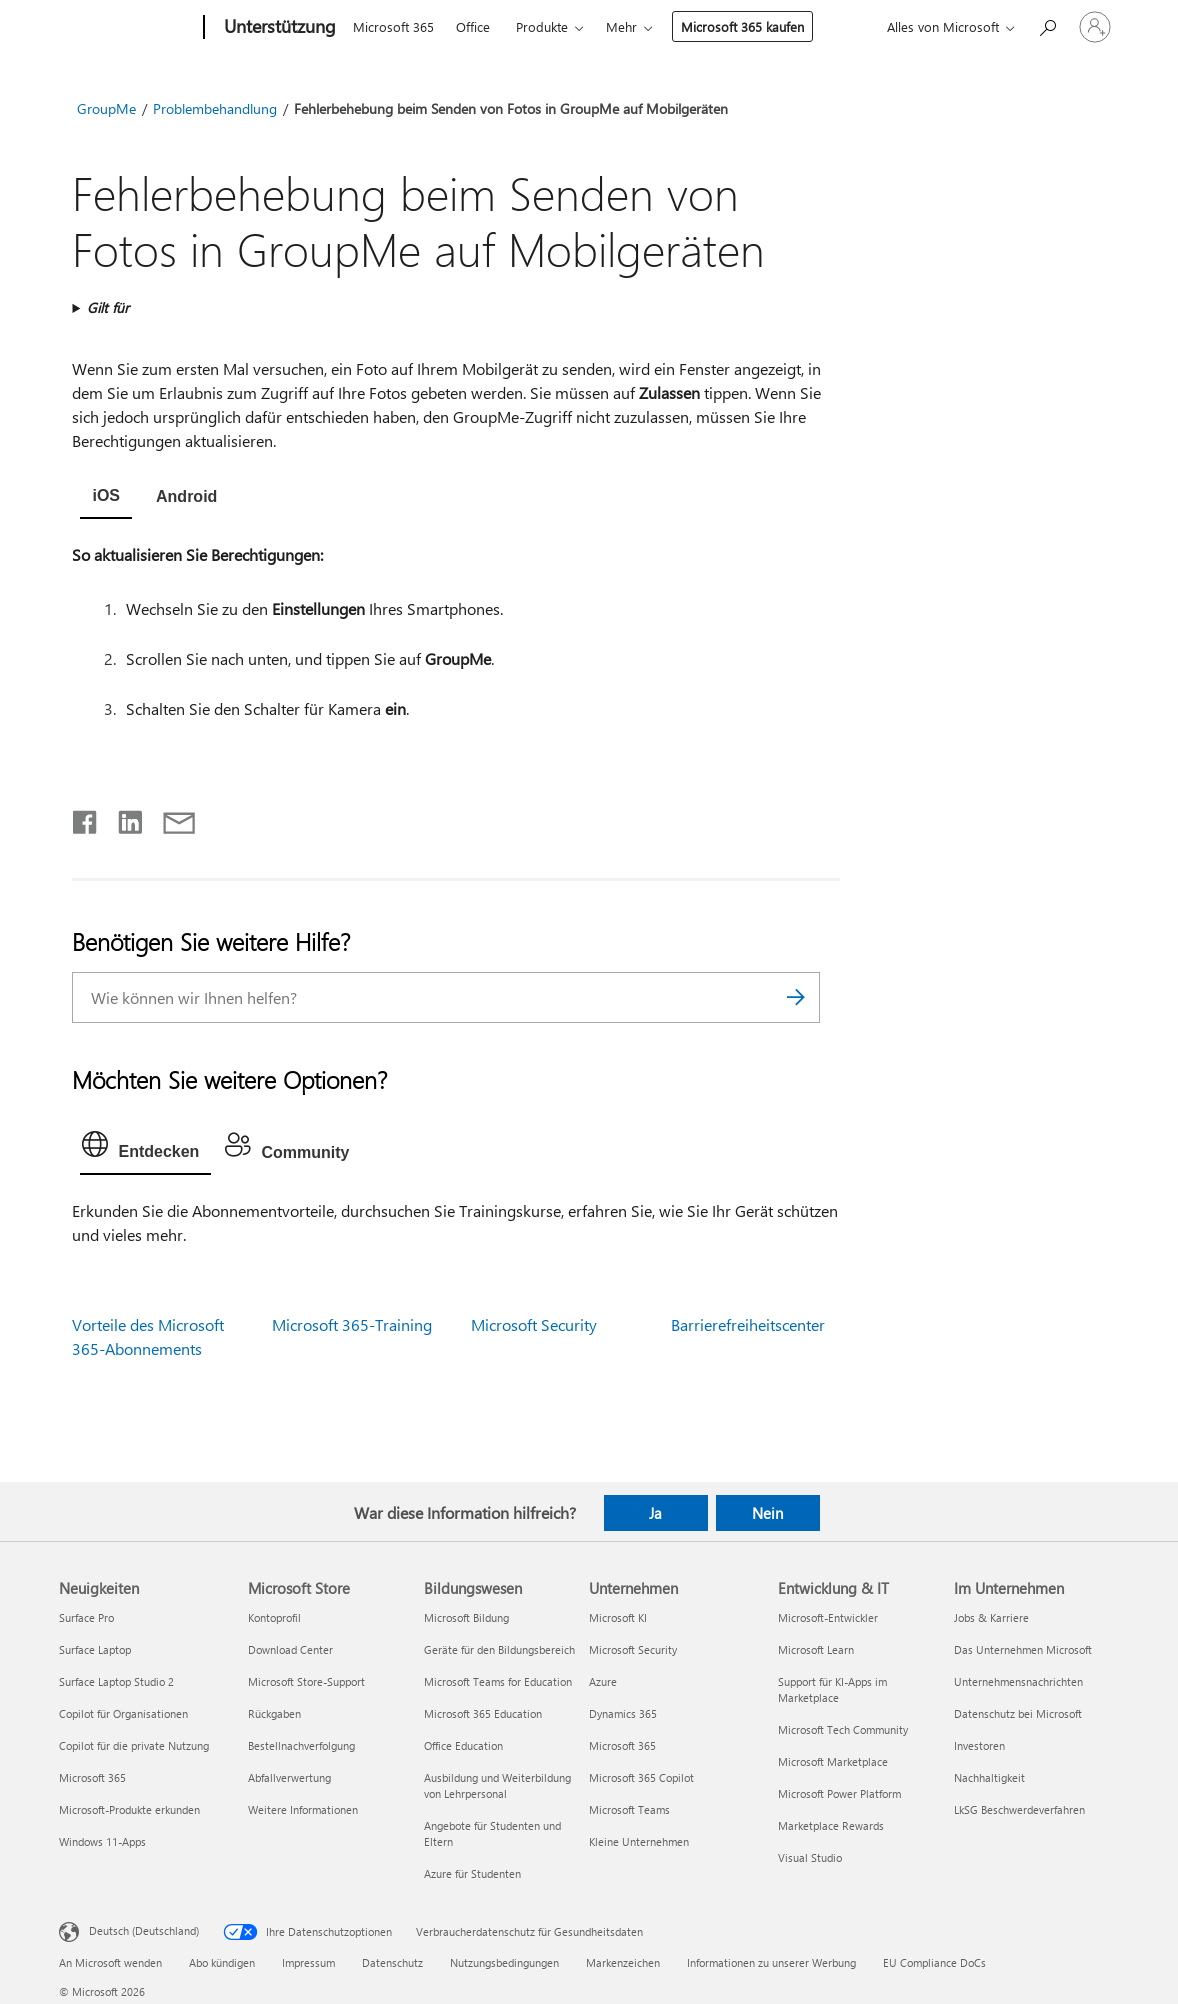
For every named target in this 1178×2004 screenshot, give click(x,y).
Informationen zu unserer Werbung (771, 1962)
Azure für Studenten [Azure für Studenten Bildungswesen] (472, 1873)
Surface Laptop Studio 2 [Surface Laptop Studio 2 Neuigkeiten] (116, 1681)
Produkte (542, 26)
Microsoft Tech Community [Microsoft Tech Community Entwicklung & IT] (843, 1729)
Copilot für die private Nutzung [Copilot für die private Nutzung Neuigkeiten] (134, 1745)
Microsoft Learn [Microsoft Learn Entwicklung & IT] (816, 1649)
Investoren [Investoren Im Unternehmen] (979, 1745)
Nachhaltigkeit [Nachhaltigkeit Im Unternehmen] (989, 1777)
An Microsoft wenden (110, 1962)
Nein (767, 1513)
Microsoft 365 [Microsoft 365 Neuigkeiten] (92, 1777)
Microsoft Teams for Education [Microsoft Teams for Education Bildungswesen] (498, 1681)
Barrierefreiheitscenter (748, 1324)
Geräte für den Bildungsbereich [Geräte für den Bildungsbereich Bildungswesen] (499, 1649)
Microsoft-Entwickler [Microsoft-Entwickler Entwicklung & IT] (828, 1617)
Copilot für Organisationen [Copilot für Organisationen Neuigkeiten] (123, 1713)
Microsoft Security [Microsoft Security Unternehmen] (633, 1649)
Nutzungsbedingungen (504, 1962)
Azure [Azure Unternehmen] (603, 1681)
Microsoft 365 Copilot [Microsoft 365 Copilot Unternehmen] (641, 1777)
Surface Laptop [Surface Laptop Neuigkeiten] (95, 1649)
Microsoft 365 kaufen (742, 26)
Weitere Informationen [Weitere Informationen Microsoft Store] (303, 1809)
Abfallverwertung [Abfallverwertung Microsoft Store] (289, 1777)
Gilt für (108, 307)
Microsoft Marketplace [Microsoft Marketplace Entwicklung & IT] (833, 1761)
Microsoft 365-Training (352, 1324)
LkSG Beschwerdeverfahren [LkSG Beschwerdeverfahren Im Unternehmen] (1019, 1809)
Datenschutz (392, 1962)
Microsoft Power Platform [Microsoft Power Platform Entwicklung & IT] (839, 1793)
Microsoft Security (534, 1324)
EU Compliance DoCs (934, 1962)
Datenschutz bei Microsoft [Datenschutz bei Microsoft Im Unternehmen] (1018, 1713)
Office (473, 26)
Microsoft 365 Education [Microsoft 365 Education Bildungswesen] (483, 1713)
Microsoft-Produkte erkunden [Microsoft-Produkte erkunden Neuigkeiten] (129, 1809)
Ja (655, 1513)
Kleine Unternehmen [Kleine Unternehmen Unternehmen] (639, 1841)
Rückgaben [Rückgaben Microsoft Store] (274, 1713)
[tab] (106, 498)
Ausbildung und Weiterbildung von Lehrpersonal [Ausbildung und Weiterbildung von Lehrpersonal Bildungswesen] (497, 1785)
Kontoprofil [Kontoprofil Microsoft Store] (274, 1617)
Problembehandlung (215, 108)
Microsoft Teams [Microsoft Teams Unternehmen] (629, 1809)
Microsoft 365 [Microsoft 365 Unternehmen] (622, 1745)
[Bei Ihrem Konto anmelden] (1095, 27)
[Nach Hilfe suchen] (1047, 25)
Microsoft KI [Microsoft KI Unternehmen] (618, 1617)
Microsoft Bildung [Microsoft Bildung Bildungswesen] (466, 1617)
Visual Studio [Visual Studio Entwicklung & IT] (810, 1857)
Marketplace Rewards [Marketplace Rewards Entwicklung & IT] (831, 1825)
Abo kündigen (222, 1962)
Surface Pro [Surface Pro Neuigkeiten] (86, 1617)
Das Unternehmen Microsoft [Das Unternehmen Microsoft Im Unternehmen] (1023, 1649)
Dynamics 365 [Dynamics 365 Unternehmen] (623, 1713)
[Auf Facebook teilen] (86, 818)
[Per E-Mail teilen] (170, 818)
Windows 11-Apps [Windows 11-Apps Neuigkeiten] (102, 1841)
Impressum (308, 1962)
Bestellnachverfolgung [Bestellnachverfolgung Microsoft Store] (301, 1745)
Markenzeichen (623, 1962)
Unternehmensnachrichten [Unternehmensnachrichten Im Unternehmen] (1018, 1681)
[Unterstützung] (278, 28)
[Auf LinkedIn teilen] (122, 818)
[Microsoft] (127, 28)
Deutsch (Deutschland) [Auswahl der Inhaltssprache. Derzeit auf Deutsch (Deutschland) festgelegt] (144, 1930)
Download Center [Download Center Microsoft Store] (290, 1649)
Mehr (621, 26)
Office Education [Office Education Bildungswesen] (463, 1745)
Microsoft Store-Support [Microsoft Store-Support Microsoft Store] (306, 1681)
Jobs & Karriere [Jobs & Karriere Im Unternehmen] (991, 1617)
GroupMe (106, 108)
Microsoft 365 (393, 26)
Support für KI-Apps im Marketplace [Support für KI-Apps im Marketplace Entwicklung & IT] (832, 1689)
